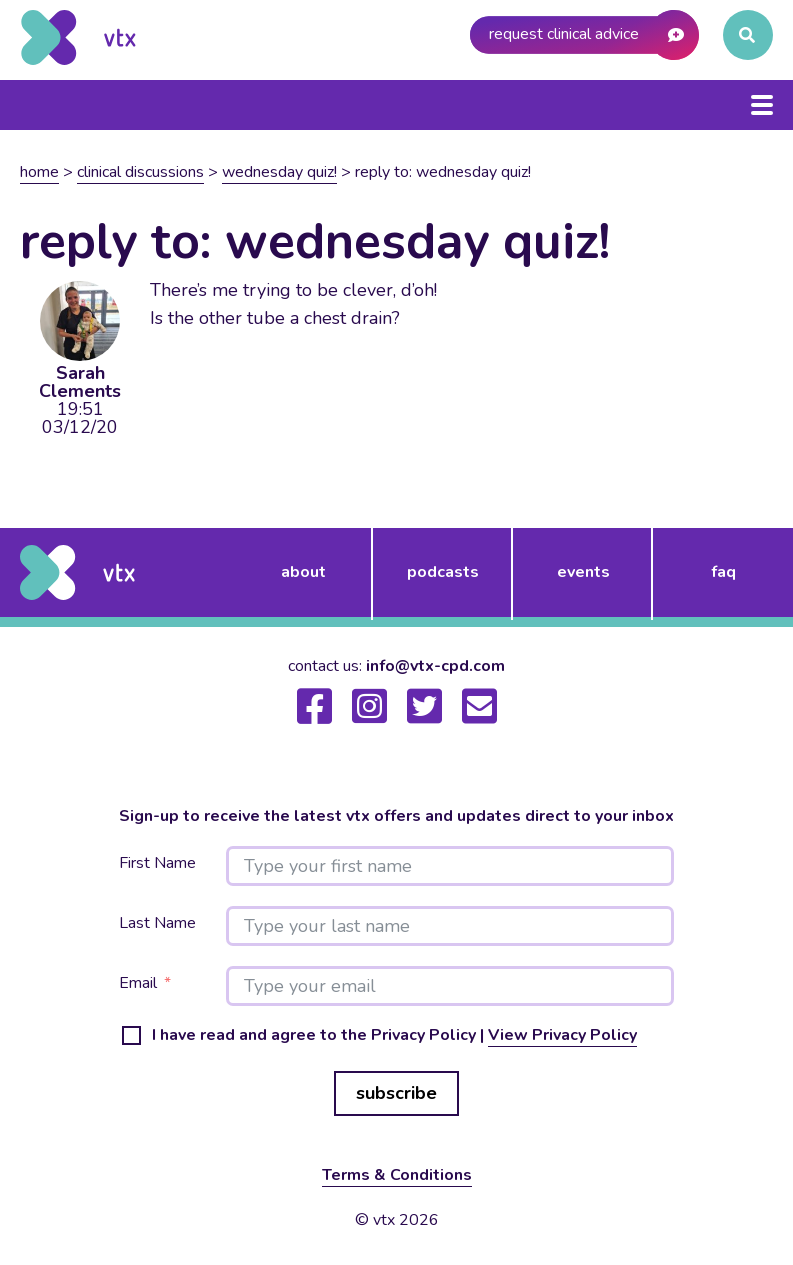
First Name (157, 863)
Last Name (157, 923)
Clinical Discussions (140, 172)
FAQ (723, 572)
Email (138, 983)
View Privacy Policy (562, 1035)
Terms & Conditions (397, 1175)
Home (39, 172)
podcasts (443, 572)
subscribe (396, 1093)
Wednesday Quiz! (279, 172)
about (303, 572)
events (583, 572)
